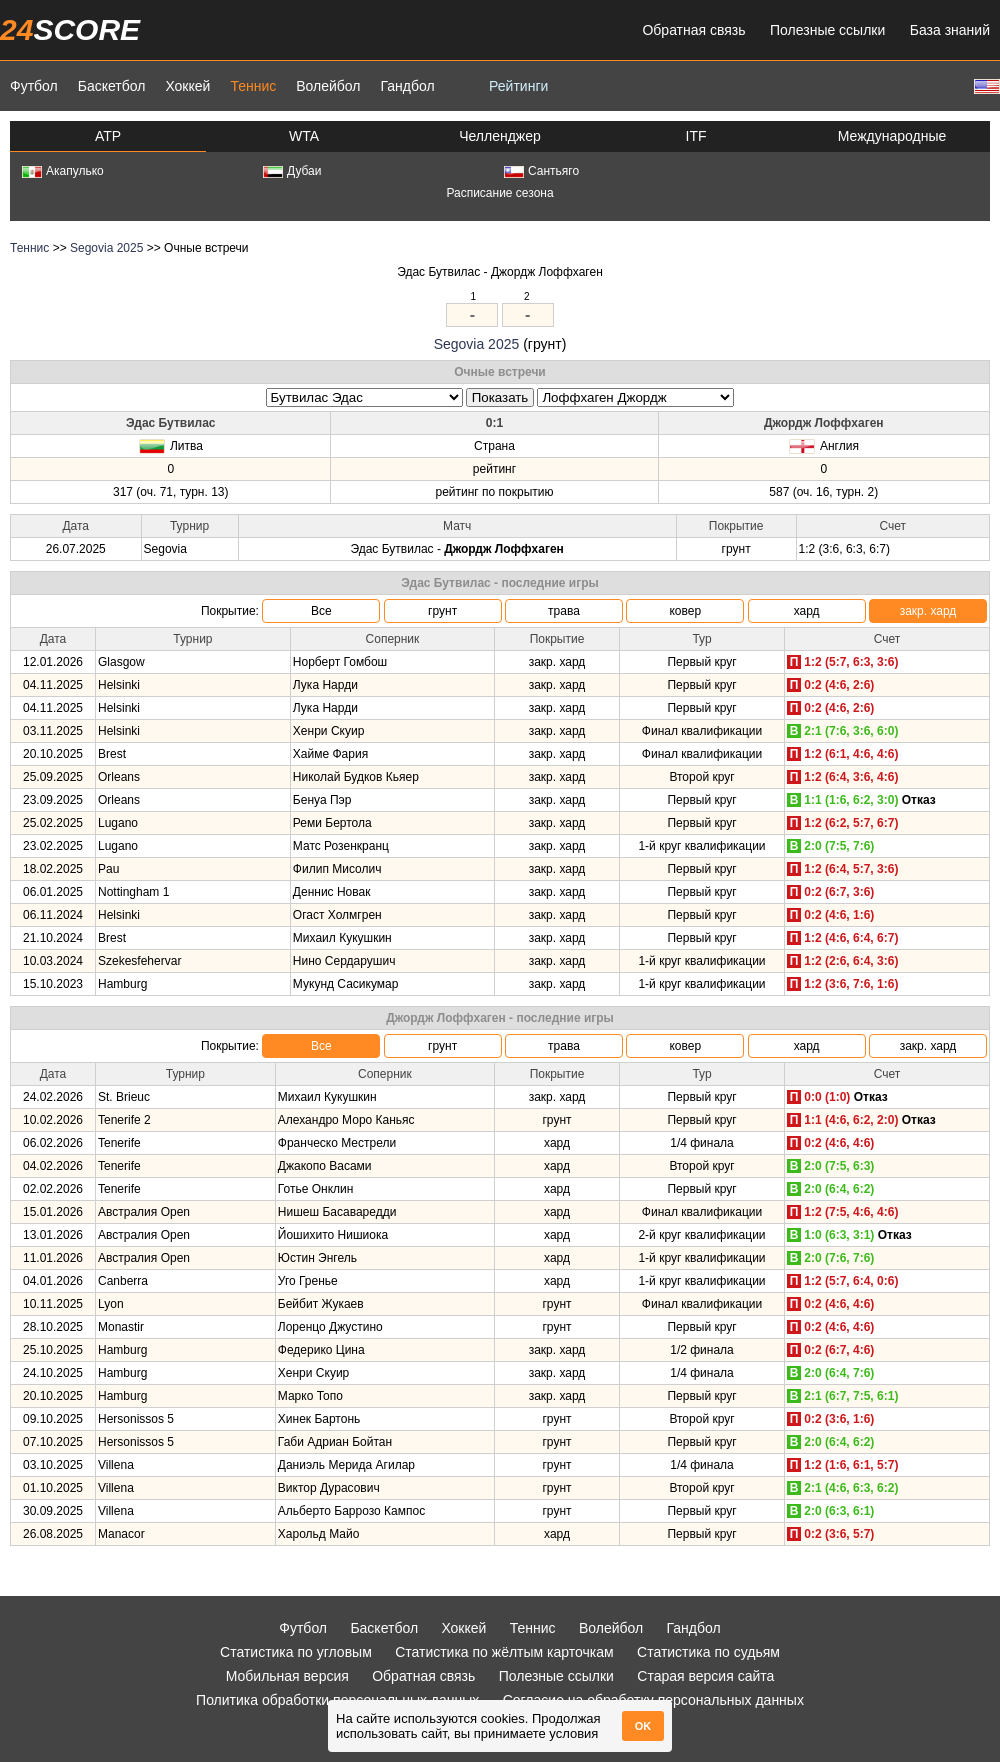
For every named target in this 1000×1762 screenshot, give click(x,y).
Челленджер (500, 136)
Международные (892, 136)
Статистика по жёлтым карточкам (504, 1652)
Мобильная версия (287, 1676)
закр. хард (928, 611)
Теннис (253, 86)
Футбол (34, 86)
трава (564, 611)
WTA (304, 136)
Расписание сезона (499, 193)
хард (807, 611)
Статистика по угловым (296, 1652)
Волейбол (328, 86)
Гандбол (407, 86)
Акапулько (63, 171)
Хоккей (187, 86)
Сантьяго (541, 171)
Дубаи (292, 171)
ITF (696, 136)
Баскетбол (112, 86)
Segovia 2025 (106, 248)
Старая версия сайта (705, 1676)
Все (321, 611)
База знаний (950, 30)
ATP (108, 136)
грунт (442, 611)
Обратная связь (693, 30)
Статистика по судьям (708, 1652)
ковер (685, 611)
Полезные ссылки (827, 30)
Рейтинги (518, 86)
